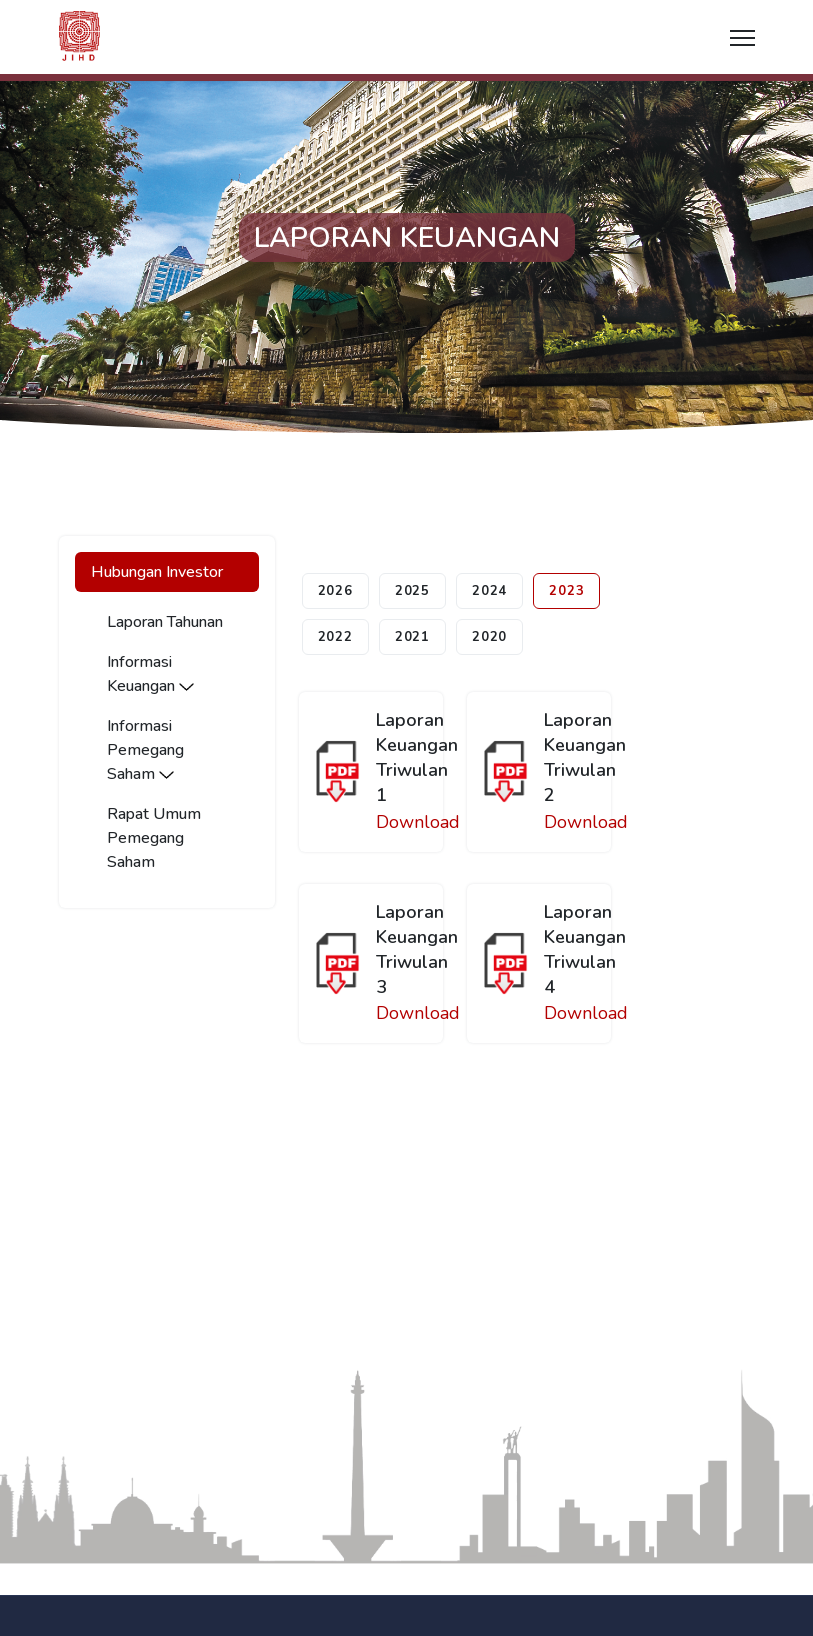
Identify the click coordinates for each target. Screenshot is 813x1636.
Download (418, 822)
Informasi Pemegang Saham (145, 750)
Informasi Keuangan (150, 674)
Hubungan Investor (157, 572)
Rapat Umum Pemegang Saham (154, 838)
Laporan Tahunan (165, 622)
